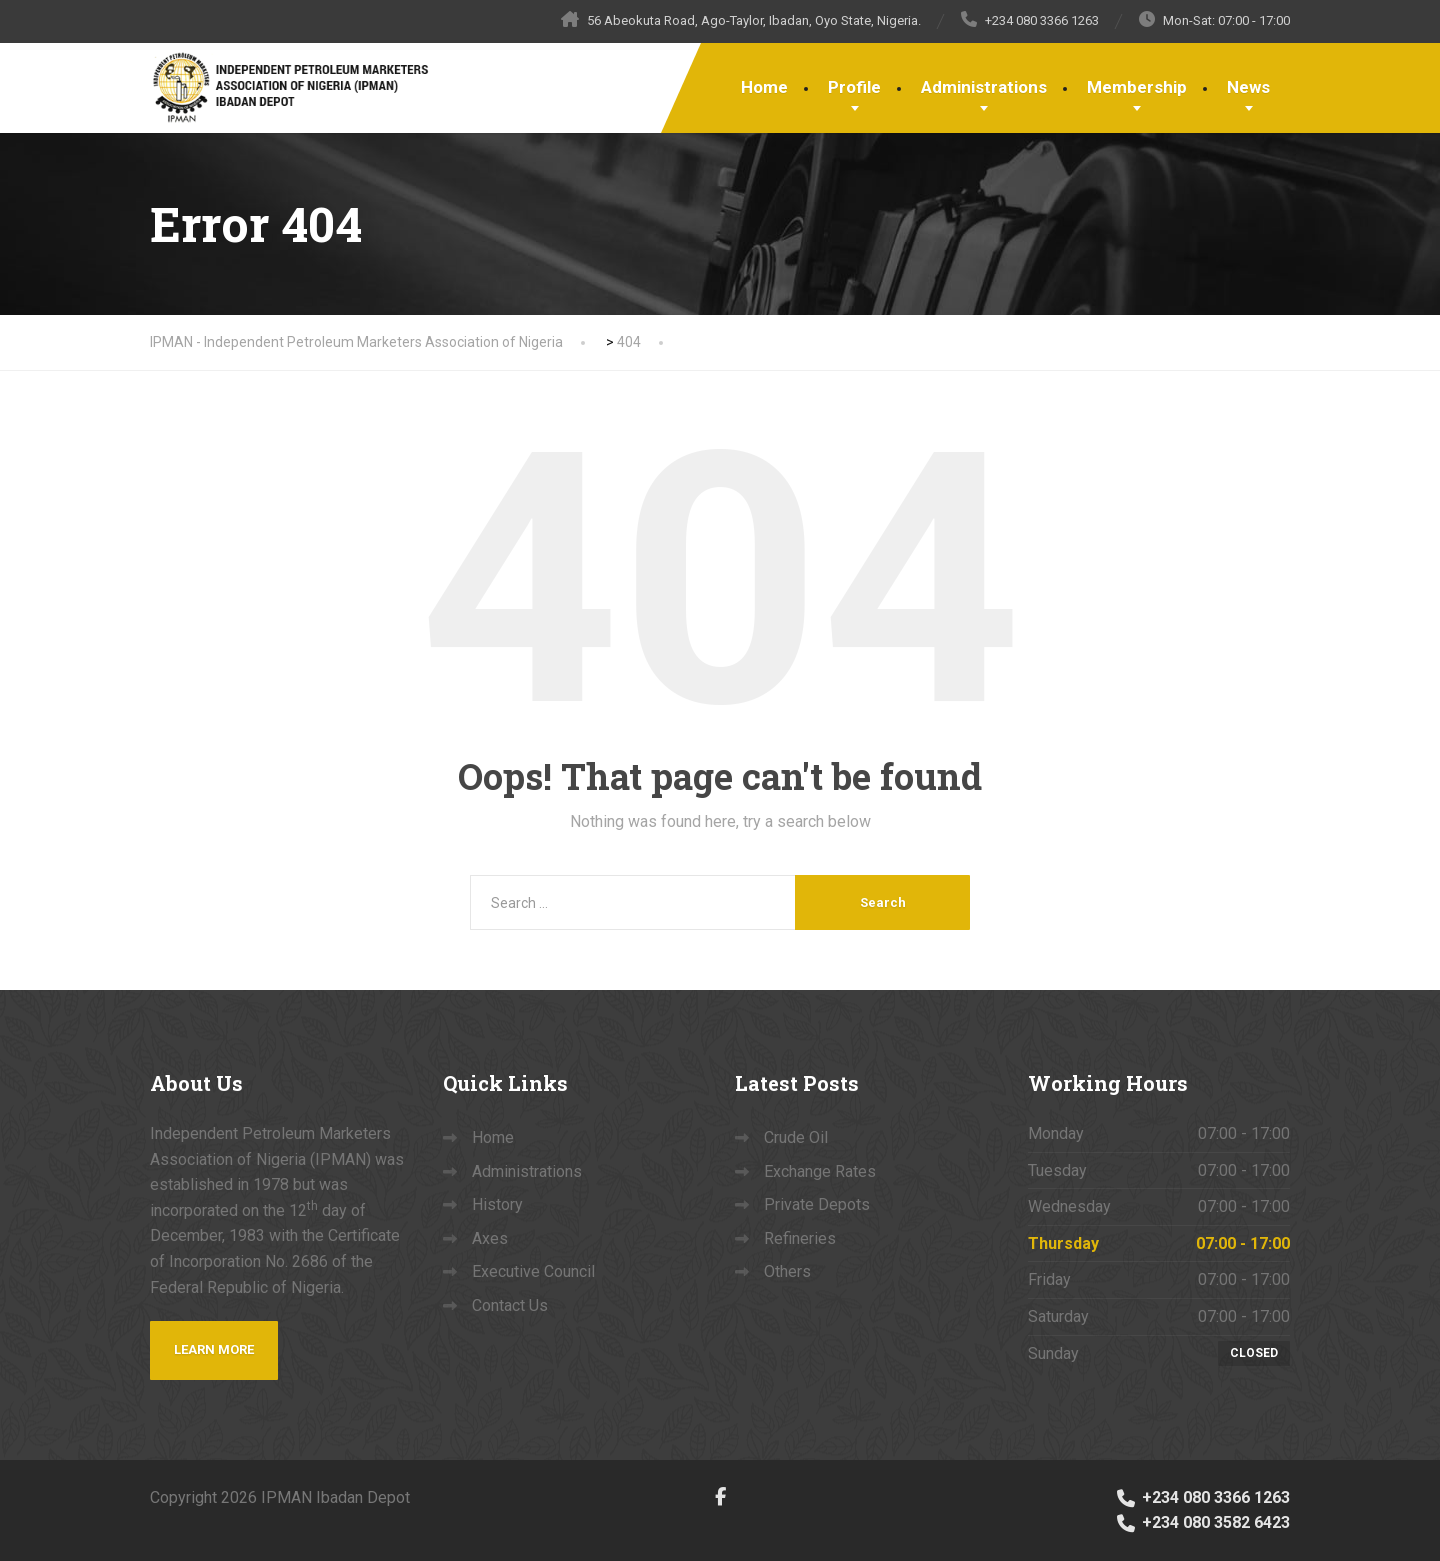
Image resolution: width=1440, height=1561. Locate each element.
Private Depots (817, 1204)
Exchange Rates (820, 1171)
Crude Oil (796, 1137)
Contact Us (510, 1305)
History (497, 1204)
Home (764, 87)
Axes (490, 1238)
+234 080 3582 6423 (1202, 1522)
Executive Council (533, 1271)
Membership (1137, 87)
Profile (854, 87)
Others (787, 1271)
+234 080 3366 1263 (1202, 1497)
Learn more (214, 1349)
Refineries (800, 1238)
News (1248, 87)
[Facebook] (720, 1496)
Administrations (984, 87)
